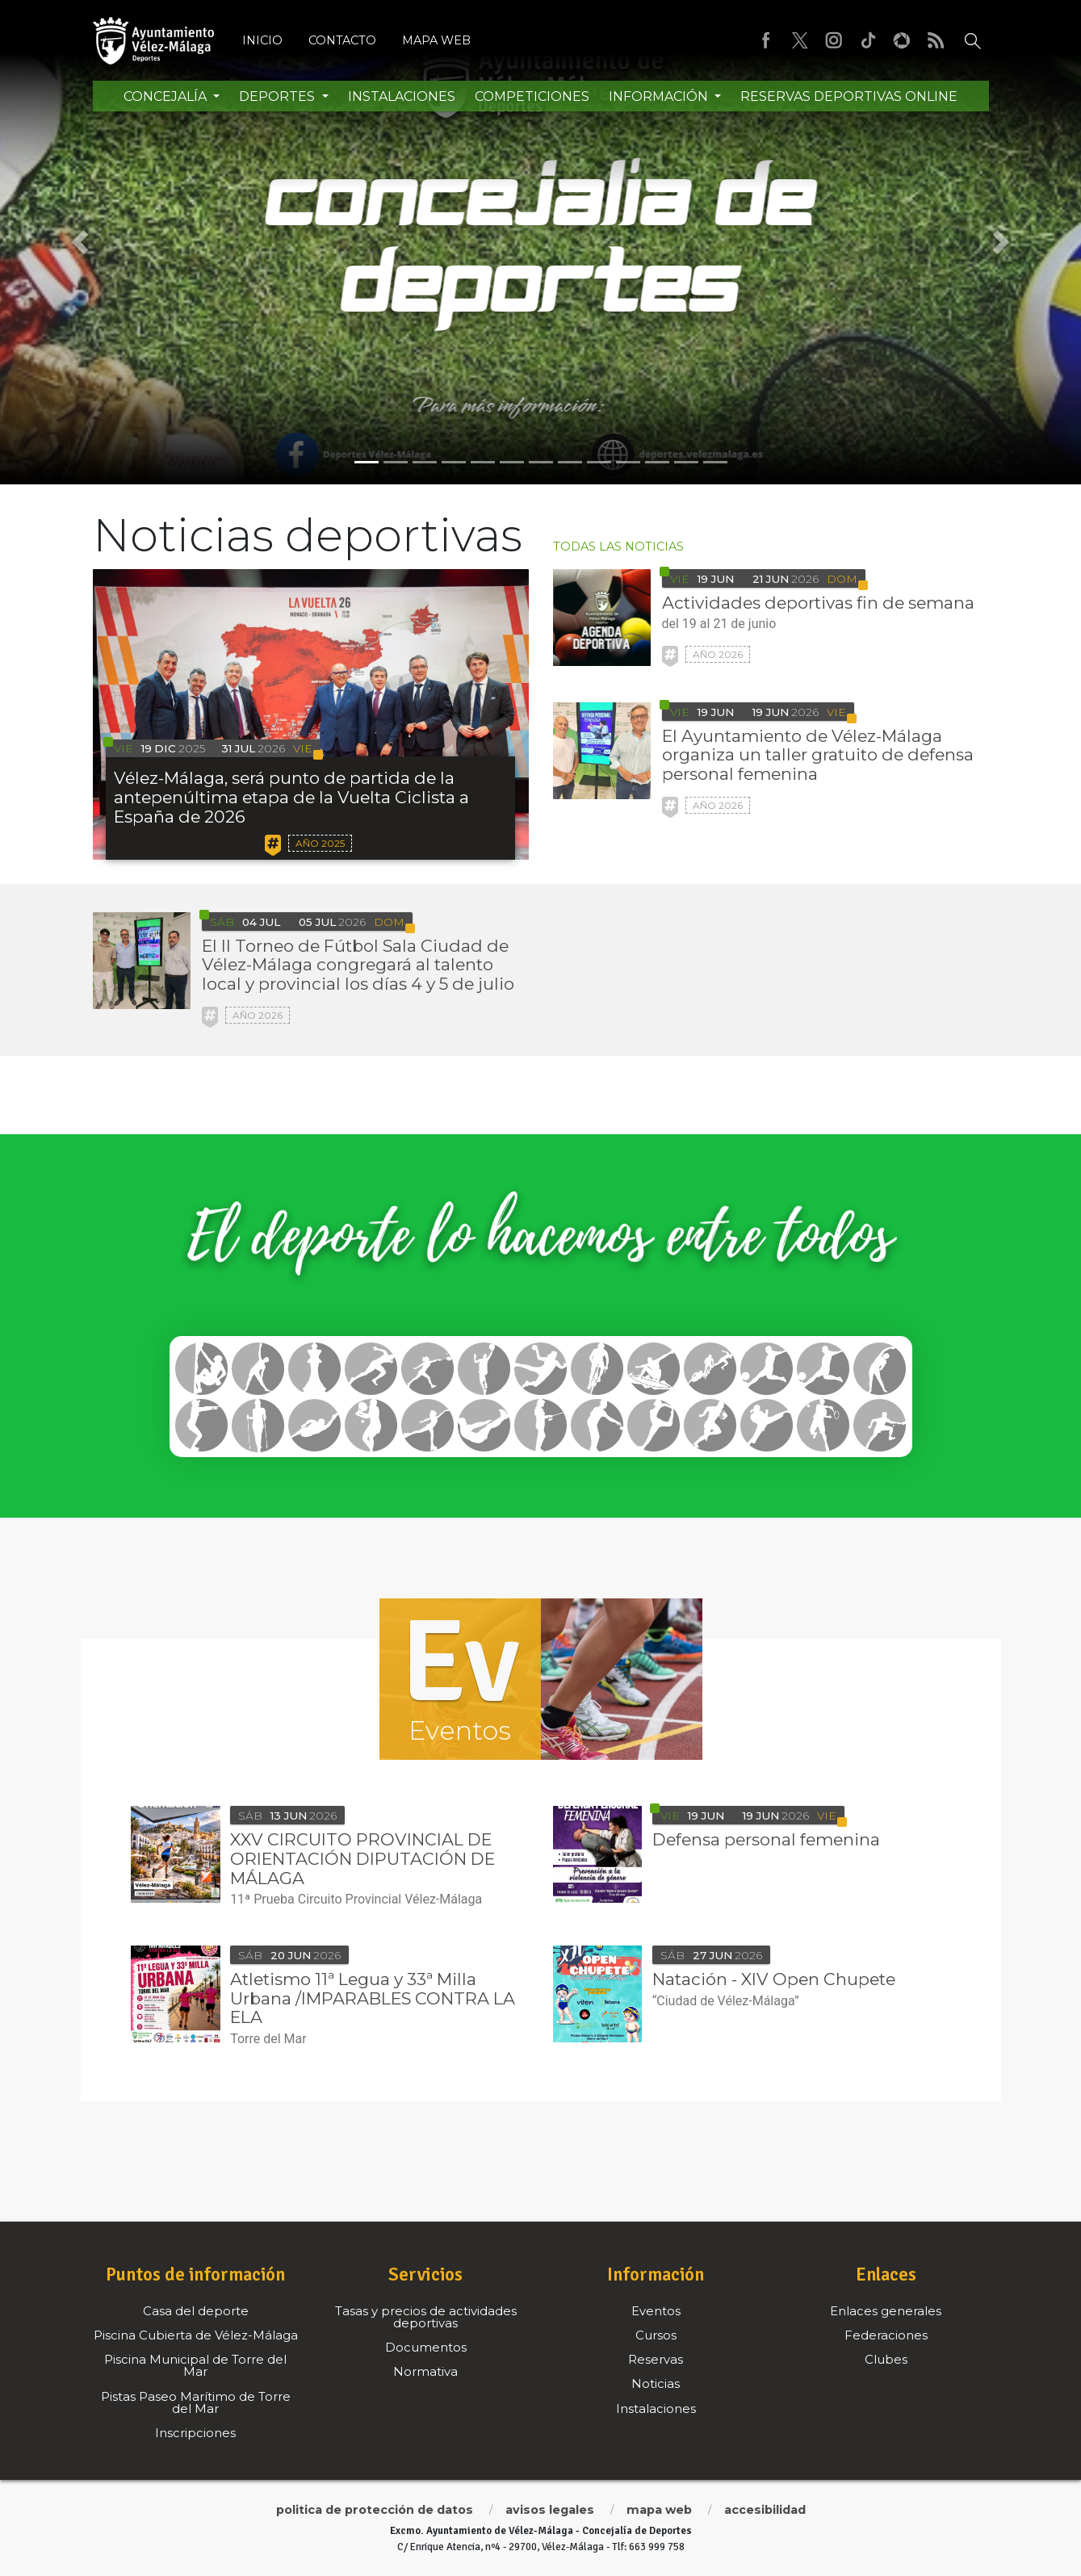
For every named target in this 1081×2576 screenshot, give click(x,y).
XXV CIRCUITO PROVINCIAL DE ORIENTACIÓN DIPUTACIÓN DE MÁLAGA (362, 1858)
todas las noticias (618, 547)
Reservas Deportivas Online (848, 96)
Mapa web (436, 40)
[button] (81, 242)
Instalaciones (401, 96)
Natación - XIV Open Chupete (773, 1979)
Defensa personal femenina (766, 1839)
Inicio (262, 40)
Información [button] (660, 96)
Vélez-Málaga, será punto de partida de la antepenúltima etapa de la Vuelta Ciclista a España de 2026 (291, 797)
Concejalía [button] (167, 96)
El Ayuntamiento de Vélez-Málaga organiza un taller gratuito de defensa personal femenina (818, 755)
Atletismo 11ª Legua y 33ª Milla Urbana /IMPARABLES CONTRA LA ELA (372, 1998)
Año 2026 (718, 654)
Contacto (342, 40)
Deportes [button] (278, 96)
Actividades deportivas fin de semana (818, 603)
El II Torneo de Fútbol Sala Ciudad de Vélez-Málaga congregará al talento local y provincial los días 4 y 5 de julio (358, 965)
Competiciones (532, 96)
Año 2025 (320, 843)
